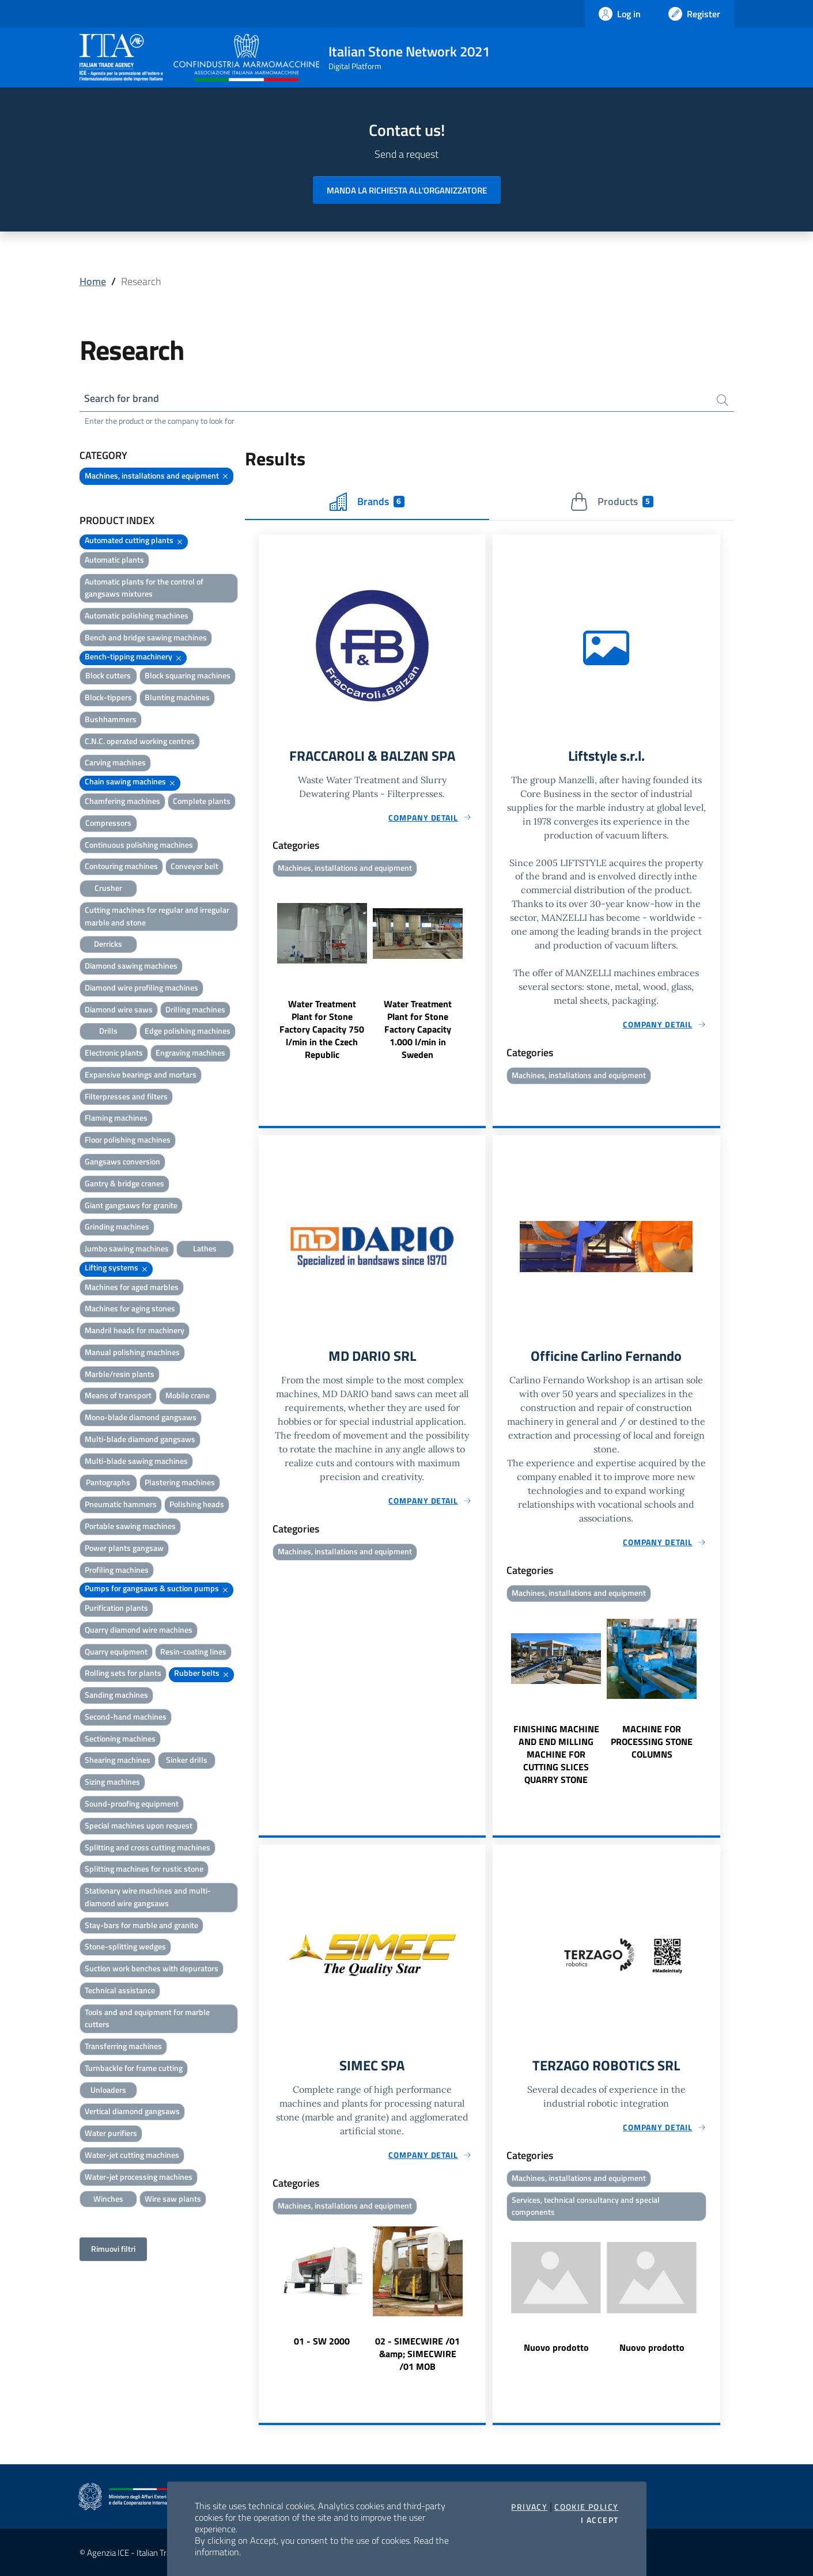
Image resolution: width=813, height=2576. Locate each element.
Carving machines (115, 763)
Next (480, 971)
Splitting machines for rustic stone (144, 1868)
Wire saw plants (173, 2198)
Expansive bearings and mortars (140, 1074)
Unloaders (108, 2090)
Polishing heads (196, 1504)
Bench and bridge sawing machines (146, 637)
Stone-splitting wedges (125, 1946)
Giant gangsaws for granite (131, 1205)
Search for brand (122, 398)
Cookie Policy (586, 2507)
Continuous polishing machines (139, 845)
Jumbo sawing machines (127, 1248)
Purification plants (116, 1608)
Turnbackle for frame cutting (134, 2068)
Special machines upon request (138, 1825)
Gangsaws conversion (122, 1161)
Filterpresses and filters (126, 1096)
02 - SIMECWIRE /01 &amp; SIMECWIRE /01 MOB (417, 2353)
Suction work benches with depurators (151, 1968)
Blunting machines (177, 697)
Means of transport (118, 1396)
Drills (108, 1031)
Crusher (108, 888)
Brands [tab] (367, 501)
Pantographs (108, 1483)
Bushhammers (111, 719)
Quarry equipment (116, 1651)
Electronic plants (114, 1052)
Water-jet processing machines (138, 2177)
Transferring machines (123, 2046)
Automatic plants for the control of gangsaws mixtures (144, 587)
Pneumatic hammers (121, 1504)
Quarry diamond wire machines (138, 1629)
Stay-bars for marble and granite (141, 1925)
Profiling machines (117, 1570)
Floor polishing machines (128, 1139)
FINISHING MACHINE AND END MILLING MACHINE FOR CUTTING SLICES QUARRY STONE (556, 1753)
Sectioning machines (120, 1738)
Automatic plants (114, 559)
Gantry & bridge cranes (124, 1183)
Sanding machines (116, 1695)
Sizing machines (112, 1781)
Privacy (529, 2507)
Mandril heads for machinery (134, 1330)
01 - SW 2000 (322, 2341)
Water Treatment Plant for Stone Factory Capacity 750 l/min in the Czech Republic (321, 1029)
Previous (264, 971)
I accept (599, 2520)
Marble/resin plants (119, 1374)
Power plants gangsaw (124, 1548)
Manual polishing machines (132, 1352)
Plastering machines (180, 1483)
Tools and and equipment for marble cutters (147, 2018)
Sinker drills (186, 1760)
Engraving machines (190, 1052)
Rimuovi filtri (113, 2249)
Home (93, 281)
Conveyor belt (194, 866)
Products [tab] (611, 501)
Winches (108, 2198)
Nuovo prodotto (556, 2348)
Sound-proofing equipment (132, 1803)
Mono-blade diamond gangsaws (140, 1417)
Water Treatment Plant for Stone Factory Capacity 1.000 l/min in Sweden (418, 1029)
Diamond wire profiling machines (141, 987)
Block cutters (108, 676)
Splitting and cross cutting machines (147, 1847)
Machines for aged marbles (132, 1287)
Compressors (108, 823)
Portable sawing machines (130, 1526)
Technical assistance (120, 1990)
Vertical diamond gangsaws (132, 2111)
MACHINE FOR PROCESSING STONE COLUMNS (652, 1741)
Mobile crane (187, 1396)
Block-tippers (108, 697)
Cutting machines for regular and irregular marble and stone (157, 916)
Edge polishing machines (187, 1031)
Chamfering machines (122, 801)
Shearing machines (117, 1760)
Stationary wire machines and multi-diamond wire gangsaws (148, 1896)
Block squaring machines (187, 676)
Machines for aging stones (130, 1308)
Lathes (205, 1248)
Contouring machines (121, 866)
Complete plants (201, 801)
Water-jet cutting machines (132, 2155)
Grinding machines (117, 1226)
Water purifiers (111, 2133)
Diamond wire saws (119, 1009)
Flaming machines (116, 1118)
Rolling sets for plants (123, 1673)
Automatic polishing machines (136, 615)
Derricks (108, 944)
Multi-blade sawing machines (136, 1461)
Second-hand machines (126, 1716)
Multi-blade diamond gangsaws (140, 1439)
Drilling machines (195, 1009)
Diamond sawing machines (131, 965)
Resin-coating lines (193, 1651)
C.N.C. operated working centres (140, 741)
